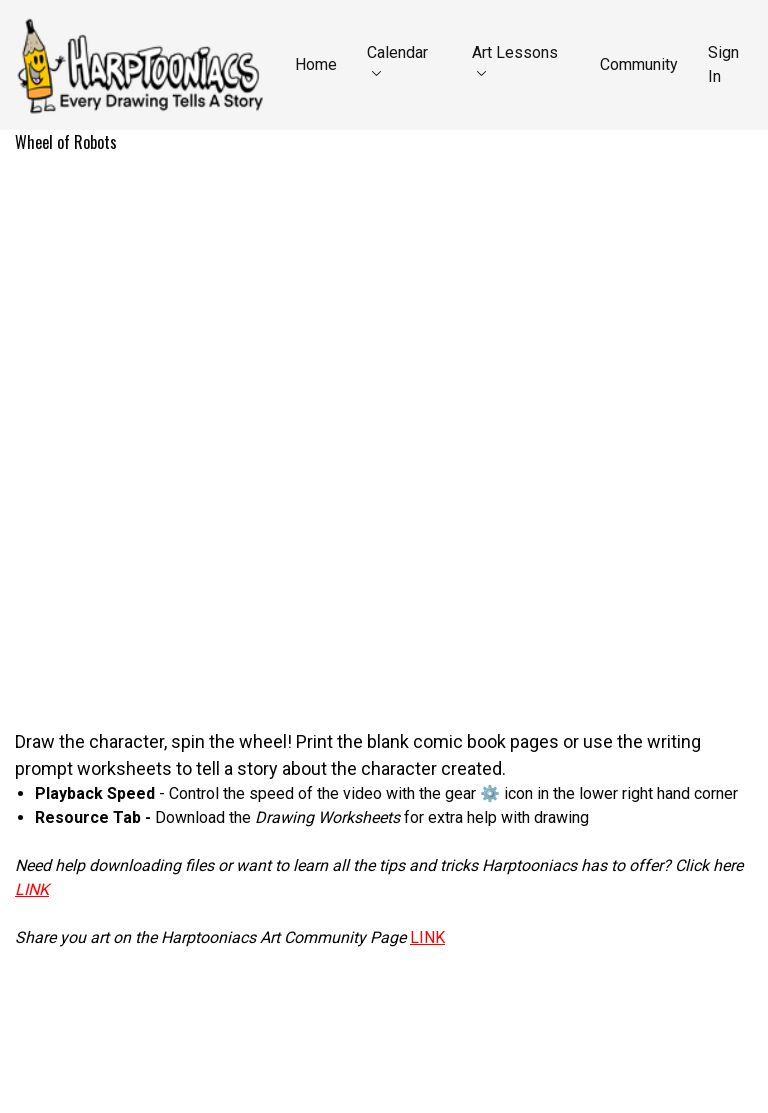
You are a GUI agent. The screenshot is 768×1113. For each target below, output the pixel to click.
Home (316, 64)
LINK (427, 937)
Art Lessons (515, 59)
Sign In (723, 64)
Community (639, 64)
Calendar (397, 59)
